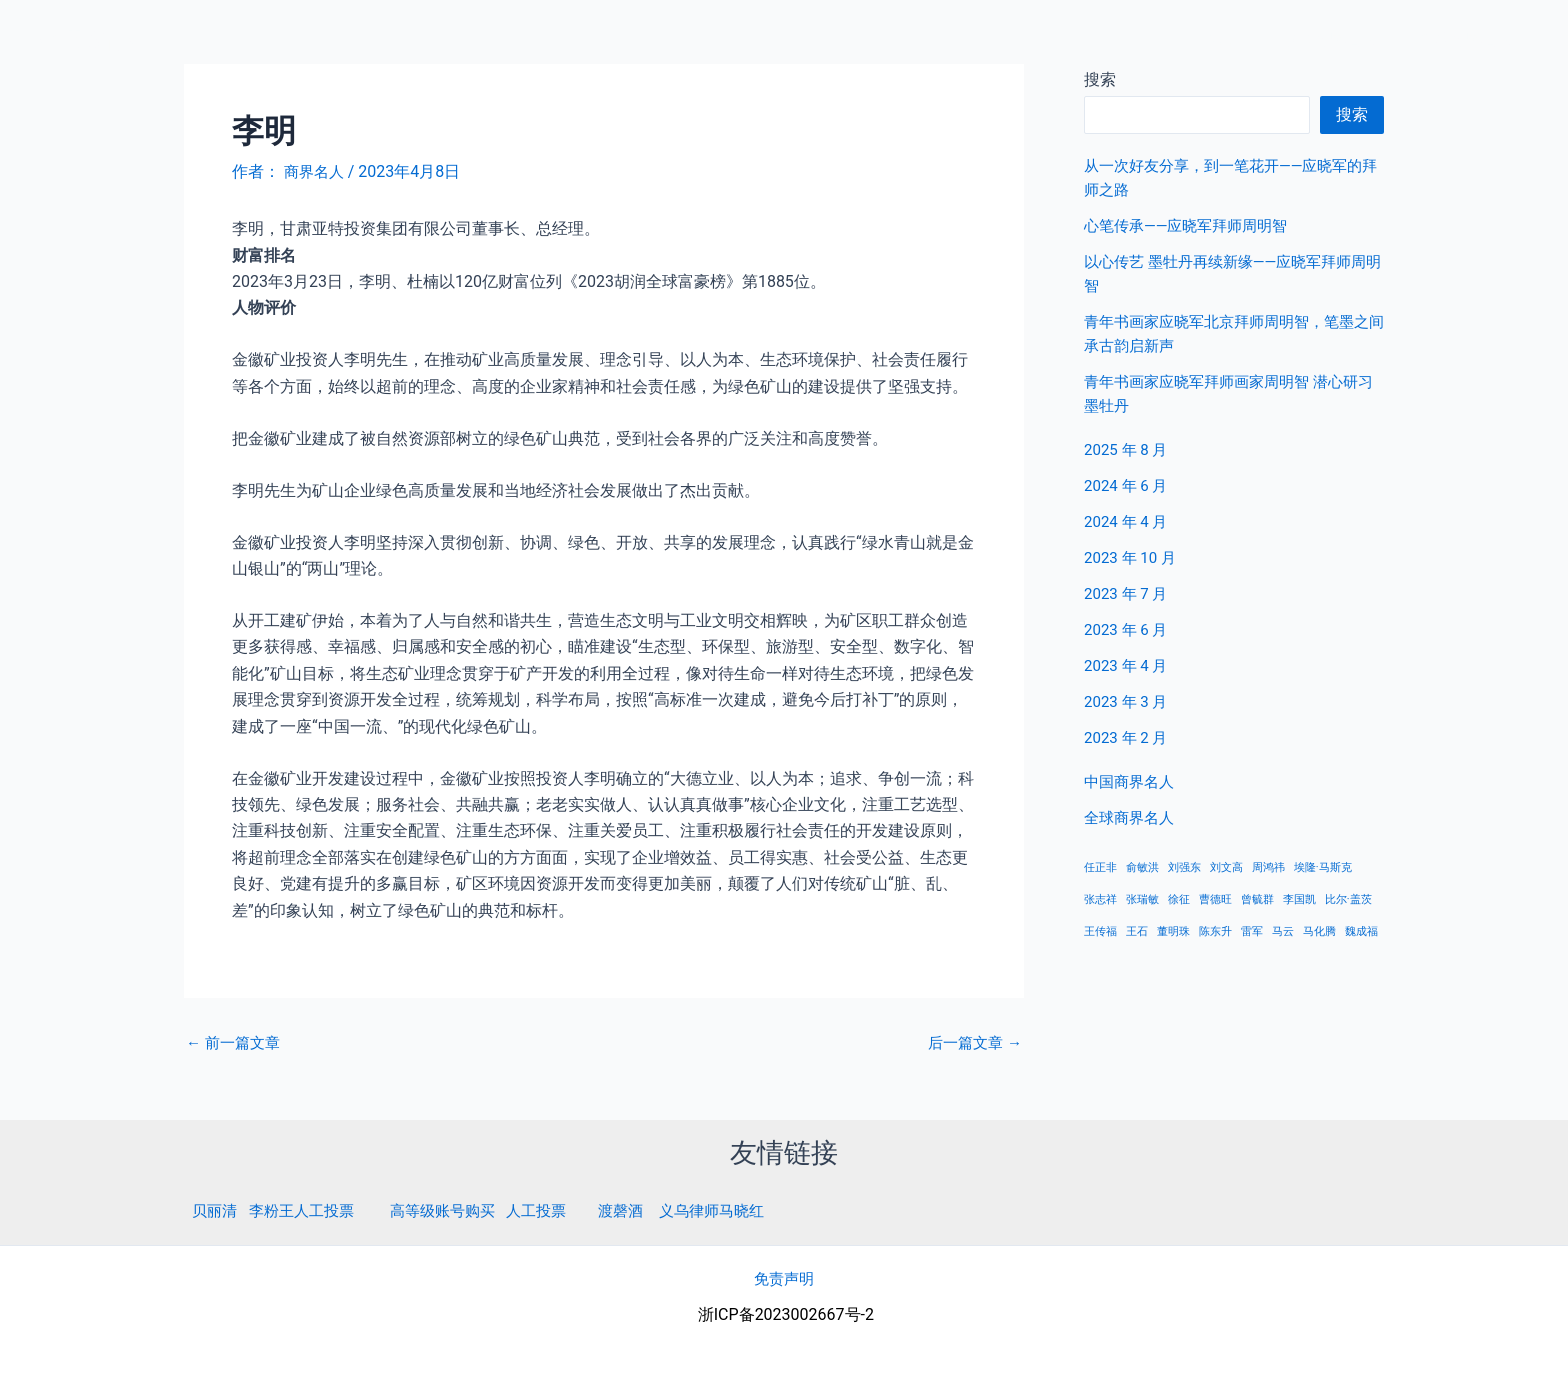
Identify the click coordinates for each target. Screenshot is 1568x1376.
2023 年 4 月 (1128, 665)
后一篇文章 (972, 1042)
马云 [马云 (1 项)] (1283, 931)
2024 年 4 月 (1128, 521)
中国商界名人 (1341, 39)
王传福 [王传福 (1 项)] (1100, 931)
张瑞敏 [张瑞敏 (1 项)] (1142, 899)
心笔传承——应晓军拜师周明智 (1192, 225)
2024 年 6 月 (1128, 485)
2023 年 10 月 (1133, 557)
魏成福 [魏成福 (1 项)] (1361, 931)
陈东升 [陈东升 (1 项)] (1215, 931)
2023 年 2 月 (1128, 737)
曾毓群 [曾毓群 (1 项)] (1257, 899)
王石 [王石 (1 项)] (1137, 931)
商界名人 (87, 39)
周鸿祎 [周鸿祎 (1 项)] (1268, 867)
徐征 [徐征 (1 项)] (1179, 899)
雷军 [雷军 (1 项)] (1252, 931)
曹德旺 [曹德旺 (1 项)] (1215, 899)
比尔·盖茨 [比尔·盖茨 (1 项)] (1348, 899)
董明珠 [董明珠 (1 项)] (1173, 931)
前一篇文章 (236, 1042)
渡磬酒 (643, 1210)
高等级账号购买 (456, 1210)
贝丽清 (216, 1210)
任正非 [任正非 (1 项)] (1100, 867)
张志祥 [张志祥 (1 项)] (1100, 899)
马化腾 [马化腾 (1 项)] (1319, 931)
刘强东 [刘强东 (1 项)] (1184, 867)
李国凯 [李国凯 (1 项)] (1299, 899)
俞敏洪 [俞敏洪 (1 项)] (1142, 867)
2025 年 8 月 (1128, 449)
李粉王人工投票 (308, 1210)
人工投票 (555, 1210)
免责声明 (784, 1277)
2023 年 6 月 (1128, 629)
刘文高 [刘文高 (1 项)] (1226, 867)
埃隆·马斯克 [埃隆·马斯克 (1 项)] (1323, 867)
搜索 (1352, 114)
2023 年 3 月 (1128, 701)
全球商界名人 (1469, 39)
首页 (1245, 39)
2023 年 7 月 (1128, 593)
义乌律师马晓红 (739, 1210)
